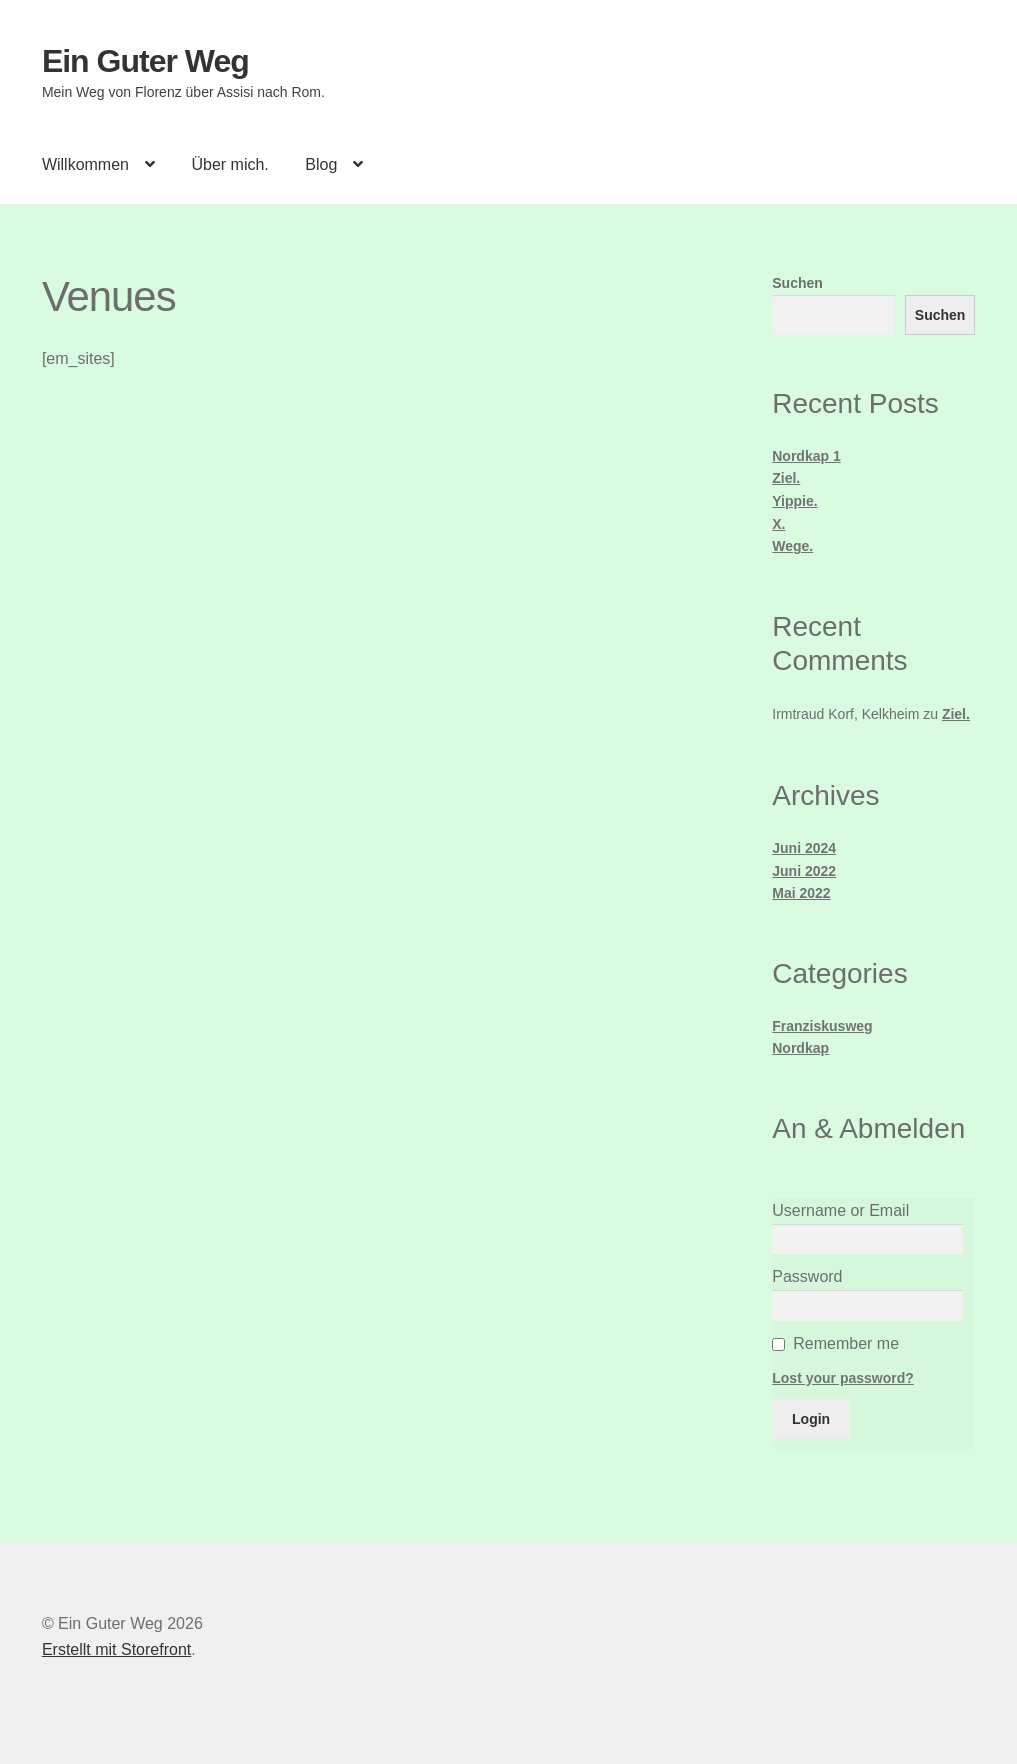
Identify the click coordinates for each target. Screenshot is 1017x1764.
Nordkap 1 (806, 456)
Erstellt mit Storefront (116, 1649)
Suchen (797, 283)
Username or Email (840, 1210)
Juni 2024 (804, 848)
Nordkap (800, 1048)
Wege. (792, 546)
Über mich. (229, 164)
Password (807, 1276)
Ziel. (786, 478)
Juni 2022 (804, 871)
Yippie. (794, 501)
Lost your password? (843, 1378)
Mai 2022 (801, 893)
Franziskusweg (822, 1026)
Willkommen (85, 164)
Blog (321, 164)
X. (778, 524)
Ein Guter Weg (145, 61)
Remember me (846, 1343)
